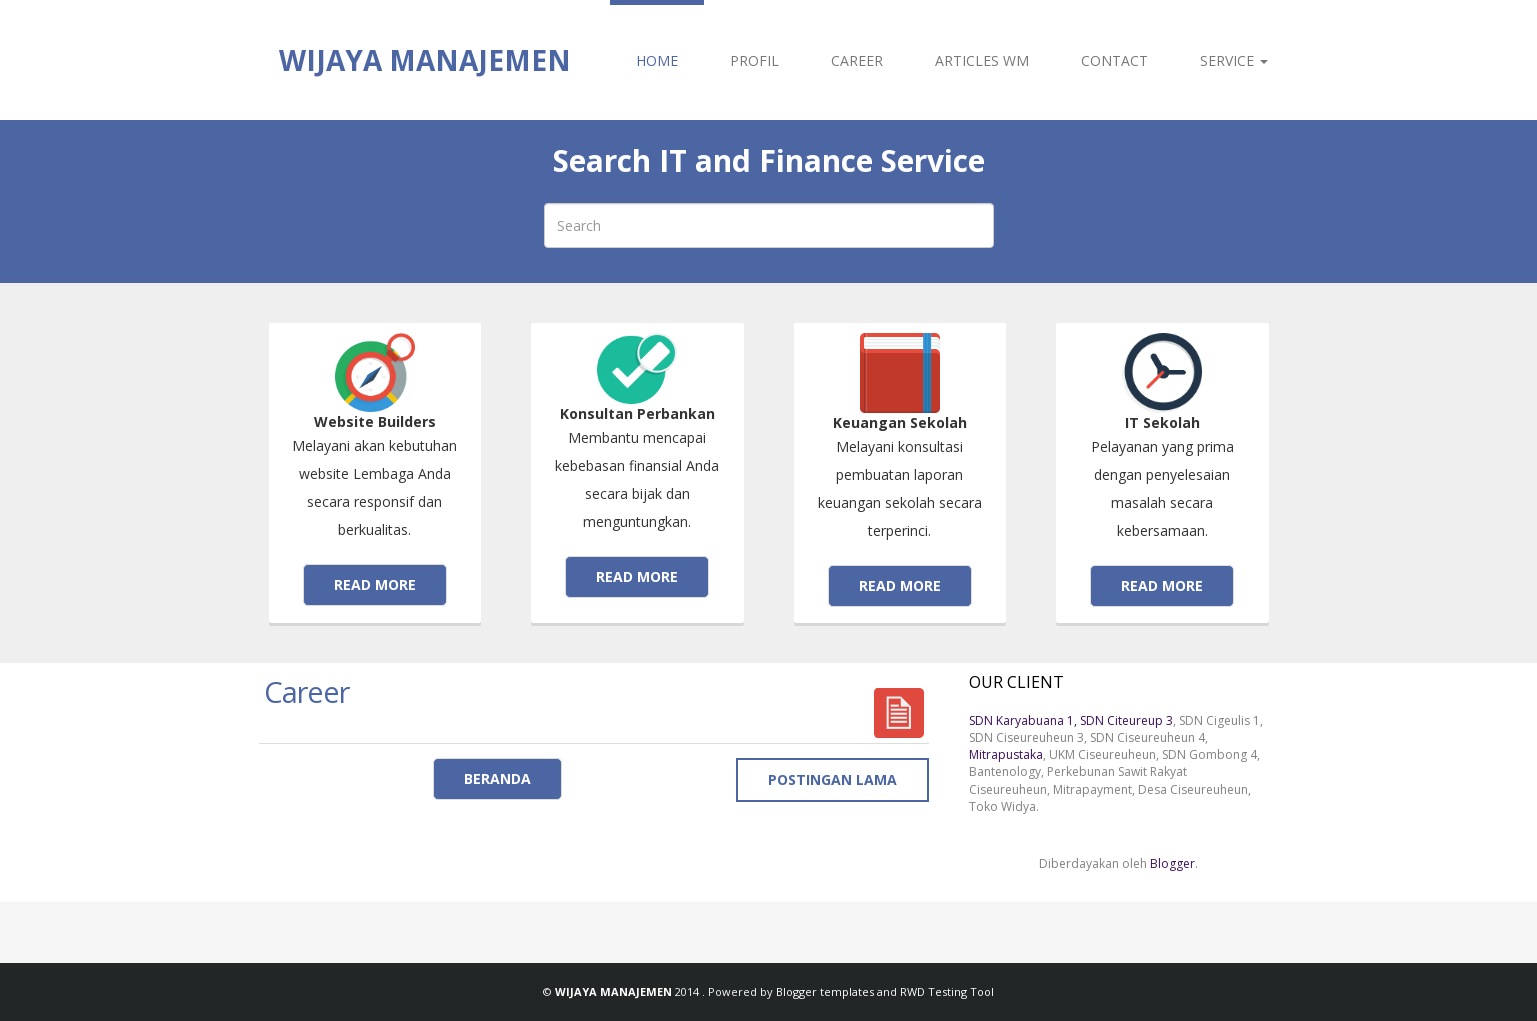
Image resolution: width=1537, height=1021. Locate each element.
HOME (657, 60)
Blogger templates (826, 991)
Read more (375, 584)
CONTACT (1114, 60)
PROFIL (754, 60)
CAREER (857, 60)
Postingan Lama (832, 779)
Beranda (497, 778)
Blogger (1172, 863)
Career (306, 691)
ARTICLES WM (982, 60)
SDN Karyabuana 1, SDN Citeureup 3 (1071, 720)
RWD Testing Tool (947, 991)
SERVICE (1234, 60)
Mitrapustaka (1006, 754)
